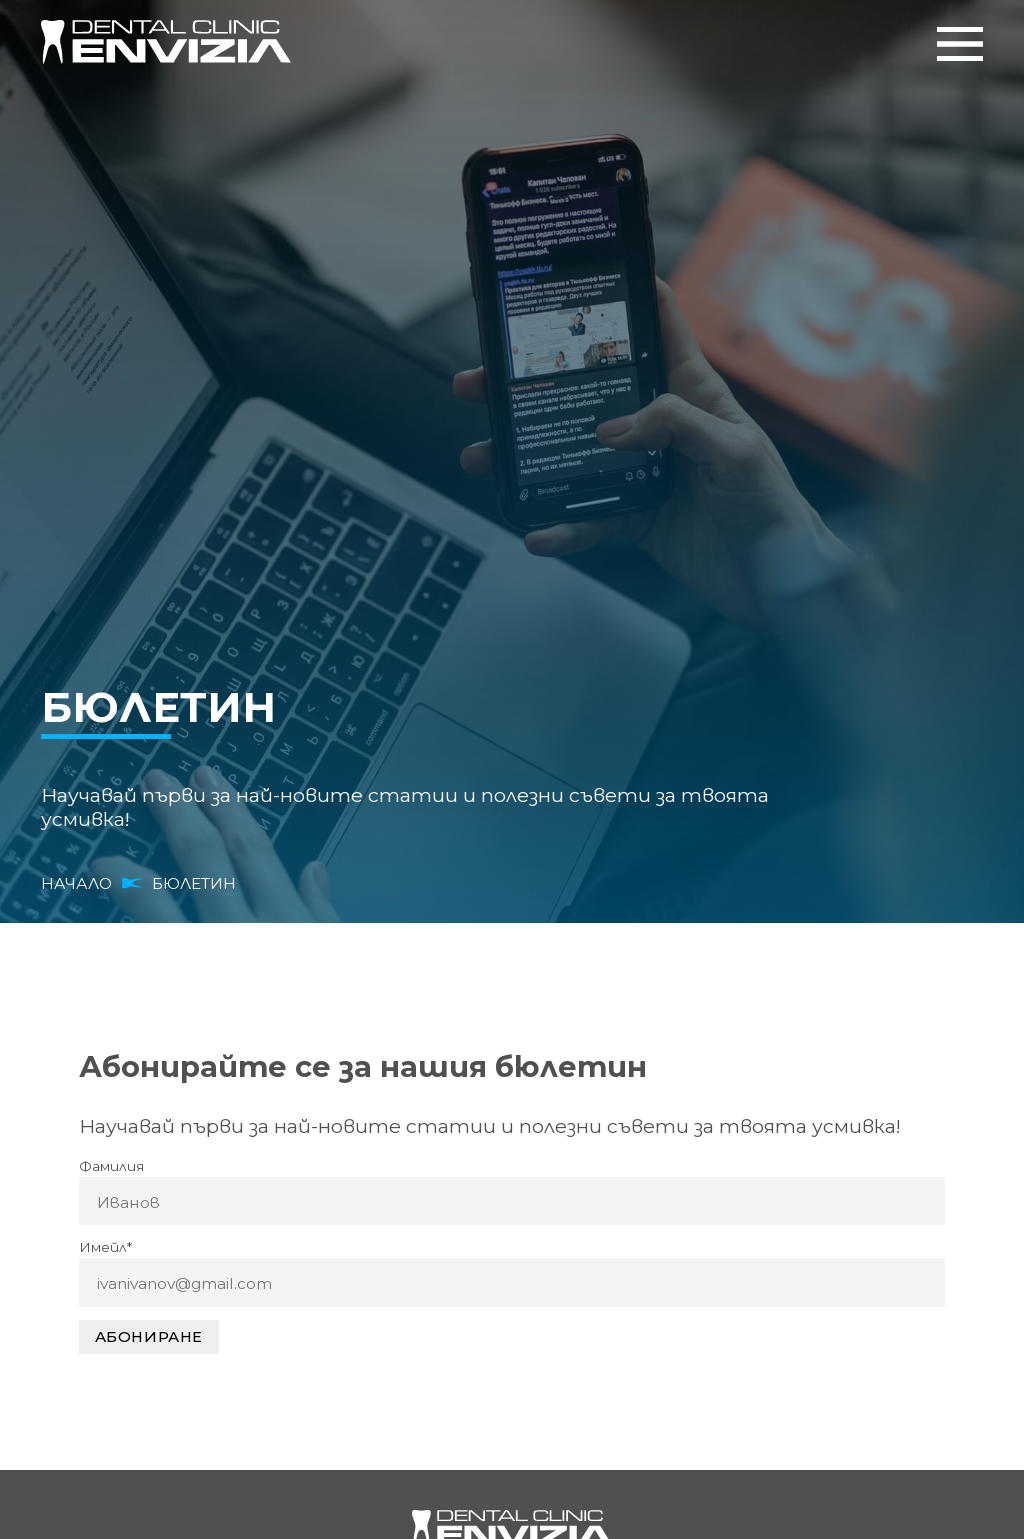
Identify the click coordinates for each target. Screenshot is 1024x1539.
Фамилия (111, 1166)
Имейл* (105, 1247)
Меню (960, 44)
